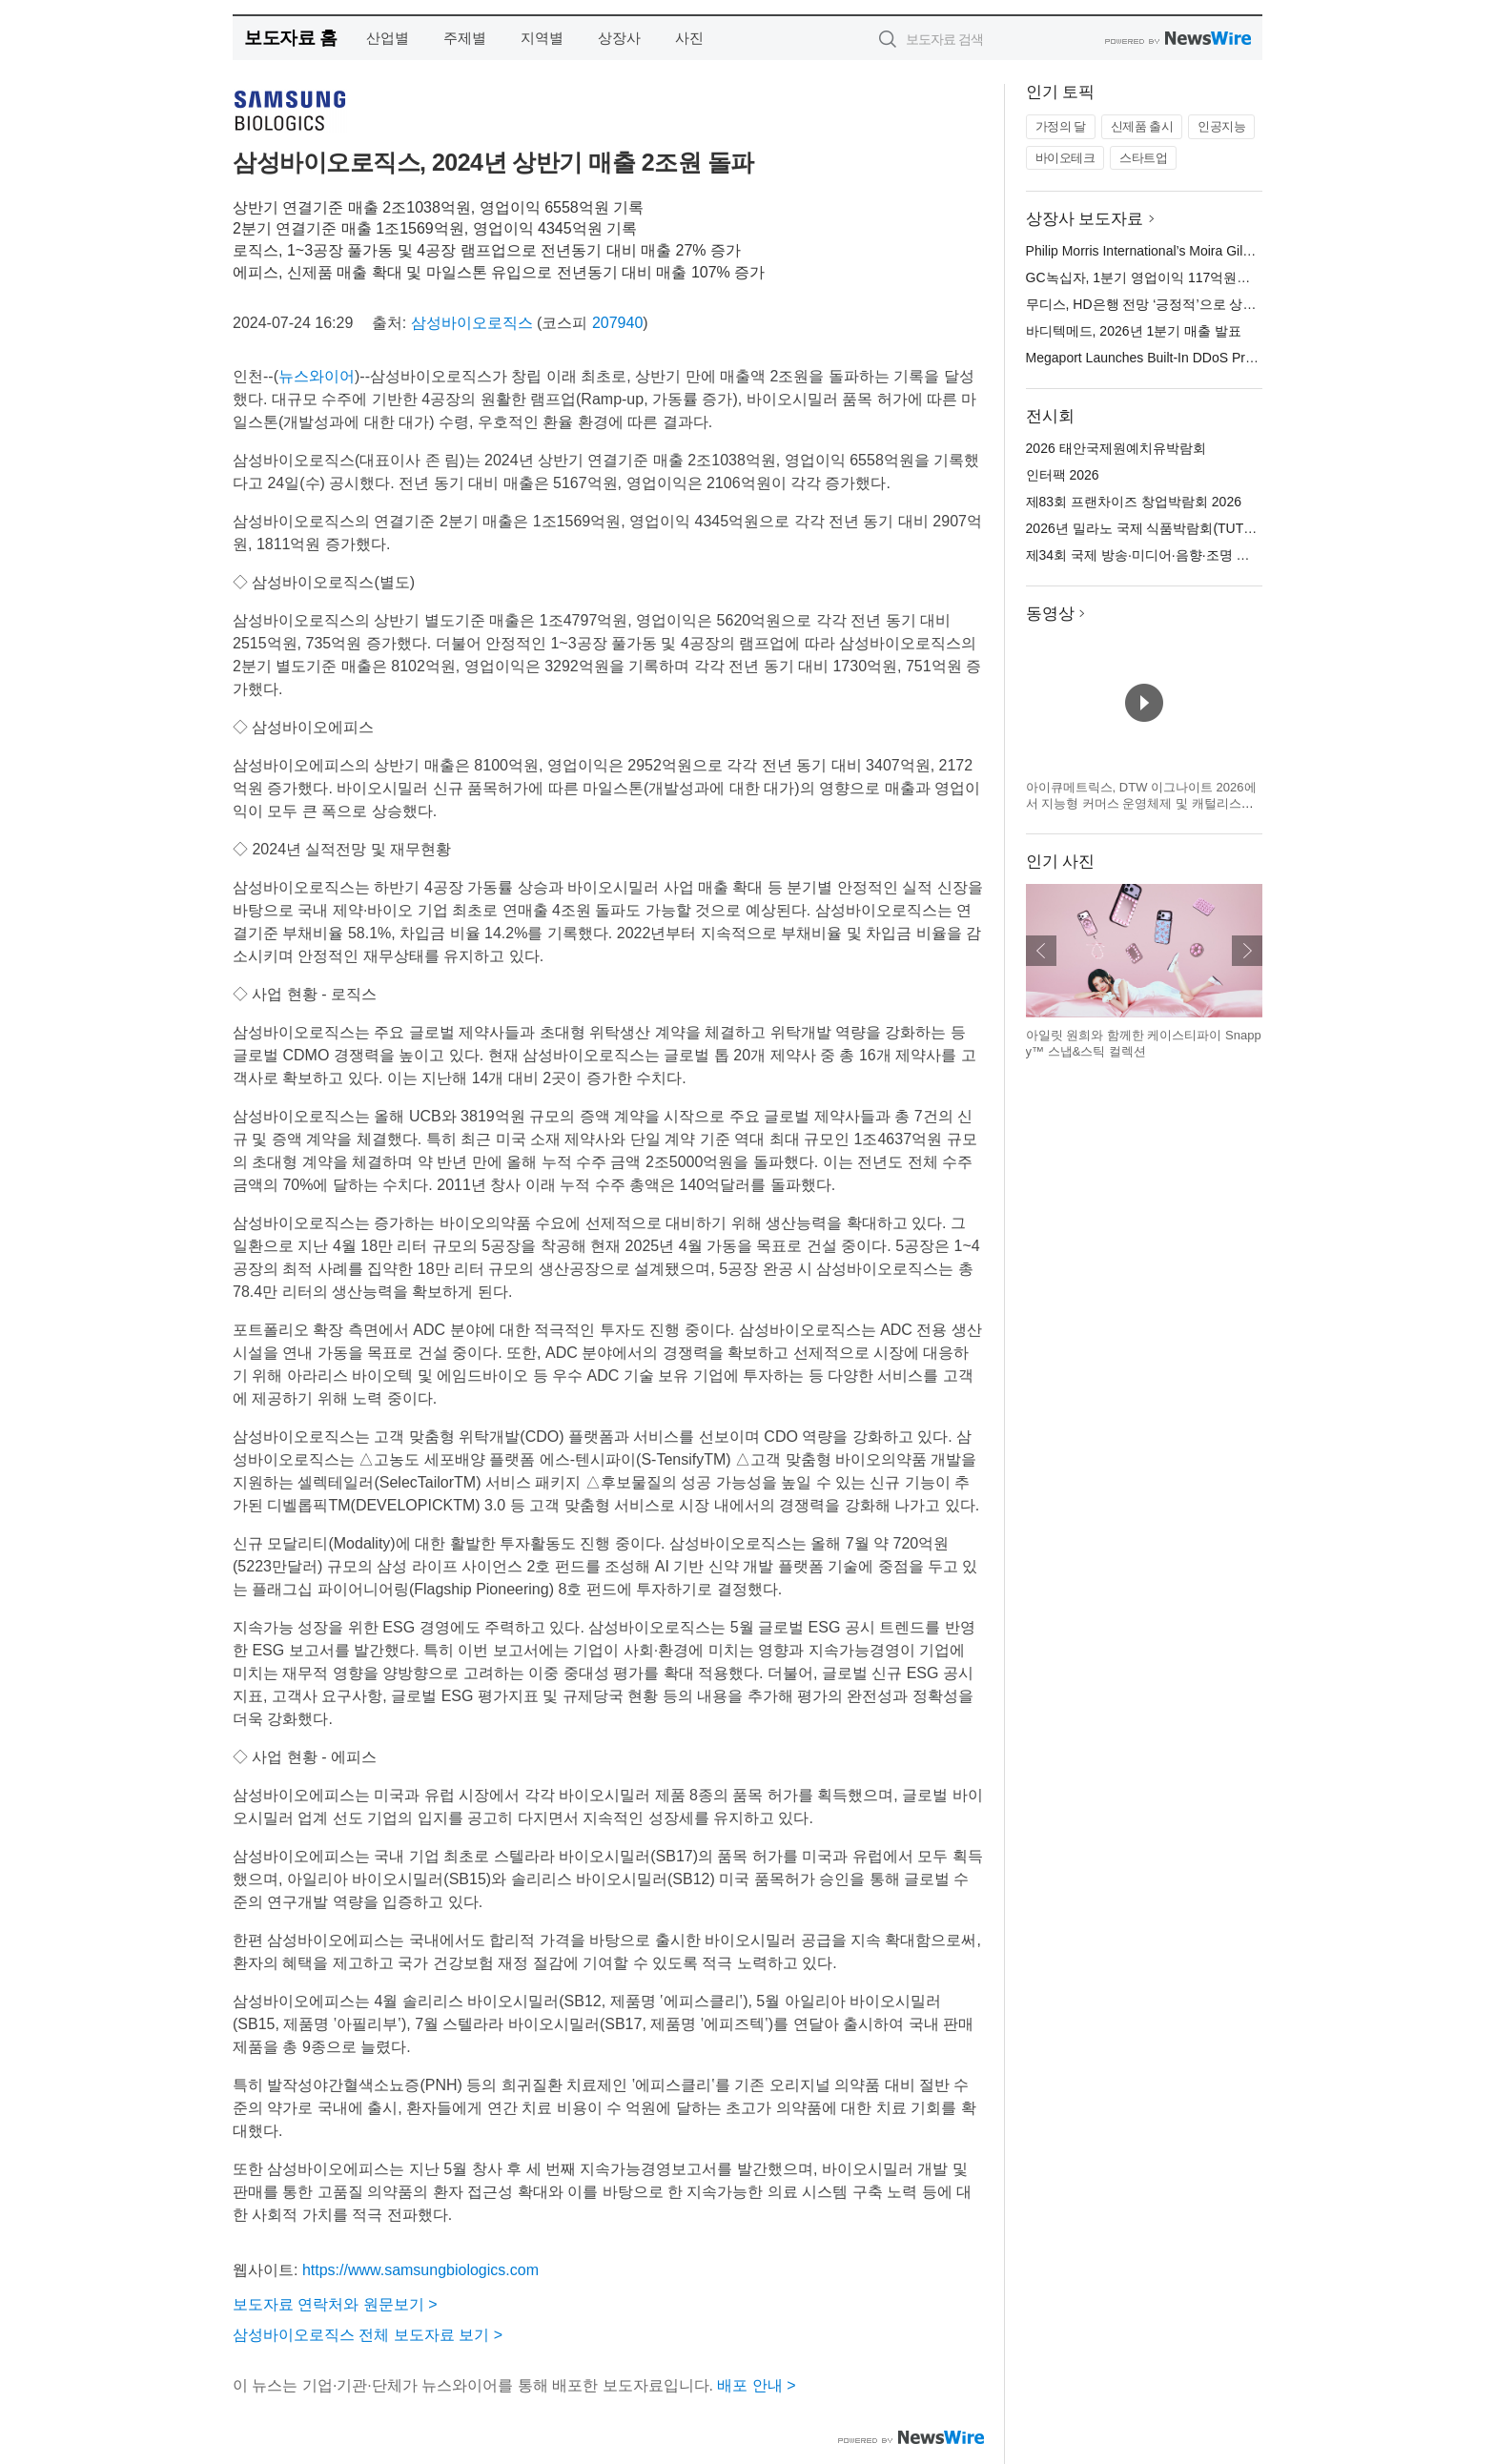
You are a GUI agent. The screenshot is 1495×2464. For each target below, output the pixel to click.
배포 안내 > (756, 2385)
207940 (617, 323)
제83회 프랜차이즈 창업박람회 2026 (1133, 501)
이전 (1041, 950)
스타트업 (1143, 158)
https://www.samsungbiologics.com (420, 2270)
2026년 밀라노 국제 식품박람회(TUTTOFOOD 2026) (1182, 528)
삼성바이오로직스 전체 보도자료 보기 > (367, 2335)
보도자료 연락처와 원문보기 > (335, 2304)
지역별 (542, 38)
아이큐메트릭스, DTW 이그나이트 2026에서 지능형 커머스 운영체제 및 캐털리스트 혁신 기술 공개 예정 (1141, 804)
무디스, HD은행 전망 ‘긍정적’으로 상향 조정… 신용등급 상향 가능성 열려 (1244, 304)
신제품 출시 (1142, 126)
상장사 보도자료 (1085, 219)
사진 (689, 38)
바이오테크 (1065, 158)
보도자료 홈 (290, 38)
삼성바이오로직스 (472, 323)
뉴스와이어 (316, 376)
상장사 (619, 38)
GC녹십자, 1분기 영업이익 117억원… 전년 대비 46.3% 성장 (1204, 277)
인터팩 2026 (1062, 475)
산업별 (387, 38)
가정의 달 (1060, 126)
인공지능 (1221, 126)
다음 (1247, 950)
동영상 (1050, 614)
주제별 (464, 38)
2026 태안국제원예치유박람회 (1116, 448)
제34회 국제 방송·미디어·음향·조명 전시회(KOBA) (1174, 555)
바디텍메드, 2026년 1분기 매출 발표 (1133, 331)
